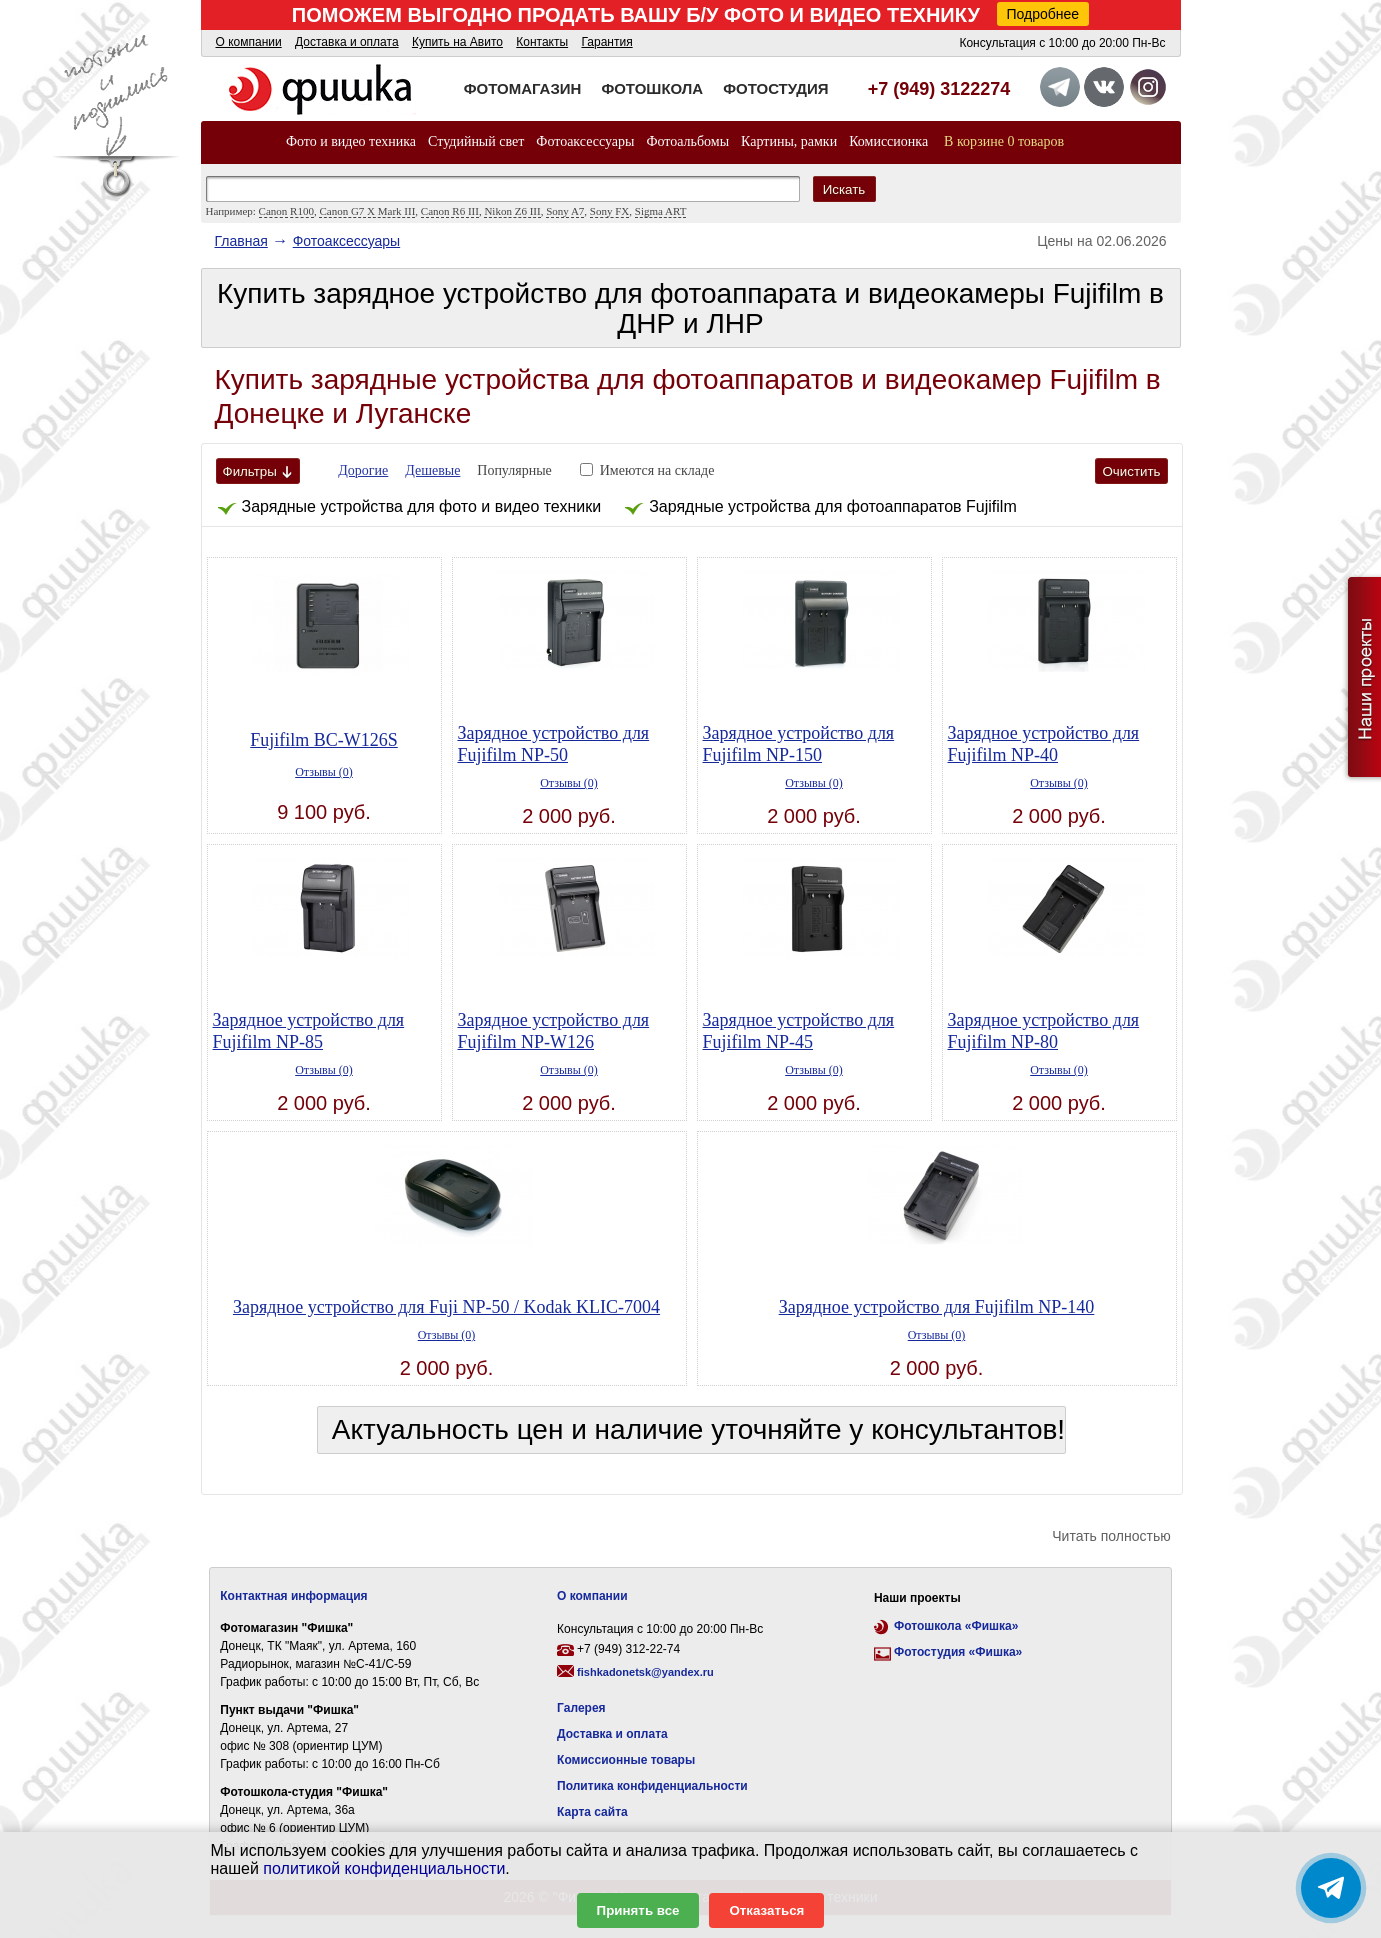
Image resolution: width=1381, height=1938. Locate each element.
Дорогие (363, 470)
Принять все (638, 1910)
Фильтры (258, 471)
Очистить (1131, 471)
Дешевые (432, 470)
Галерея (581, 1708)
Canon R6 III (450, 211)
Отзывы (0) (324, 772)
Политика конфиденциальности (652, 1786)
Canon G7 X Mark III (367, 211)
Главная (241, 241)
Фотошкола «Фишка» (956, 1626)
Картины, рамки (789, 141)
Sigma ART (661, 211)
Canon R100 (286, 211)
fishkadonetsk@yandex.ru (645, 1672)
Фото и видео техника (351, 141)
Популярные (514, 470)
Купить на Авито (457, 42)
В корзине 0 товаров (1004, 141)
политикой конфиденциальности (384, 1868)
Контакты (542, 42)
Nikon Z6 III (512, 211)
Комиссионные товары (626, 1760)
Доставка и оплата (347, 42)
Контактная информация (293, 1596)
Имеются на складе (657, 470)
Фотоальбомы (687, 141)
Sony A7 (565, 211)
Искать (844, 189)
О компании (249, 42)
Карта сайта (592, 1812)
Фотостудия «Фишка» (958, 1652)
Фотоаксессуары (585, 141)
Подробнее (1043, 14)
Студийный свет (476, 141)
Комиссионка (888, 141)
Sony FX (609, 211)
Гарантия (606, 42)
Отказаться (766, 1910)
